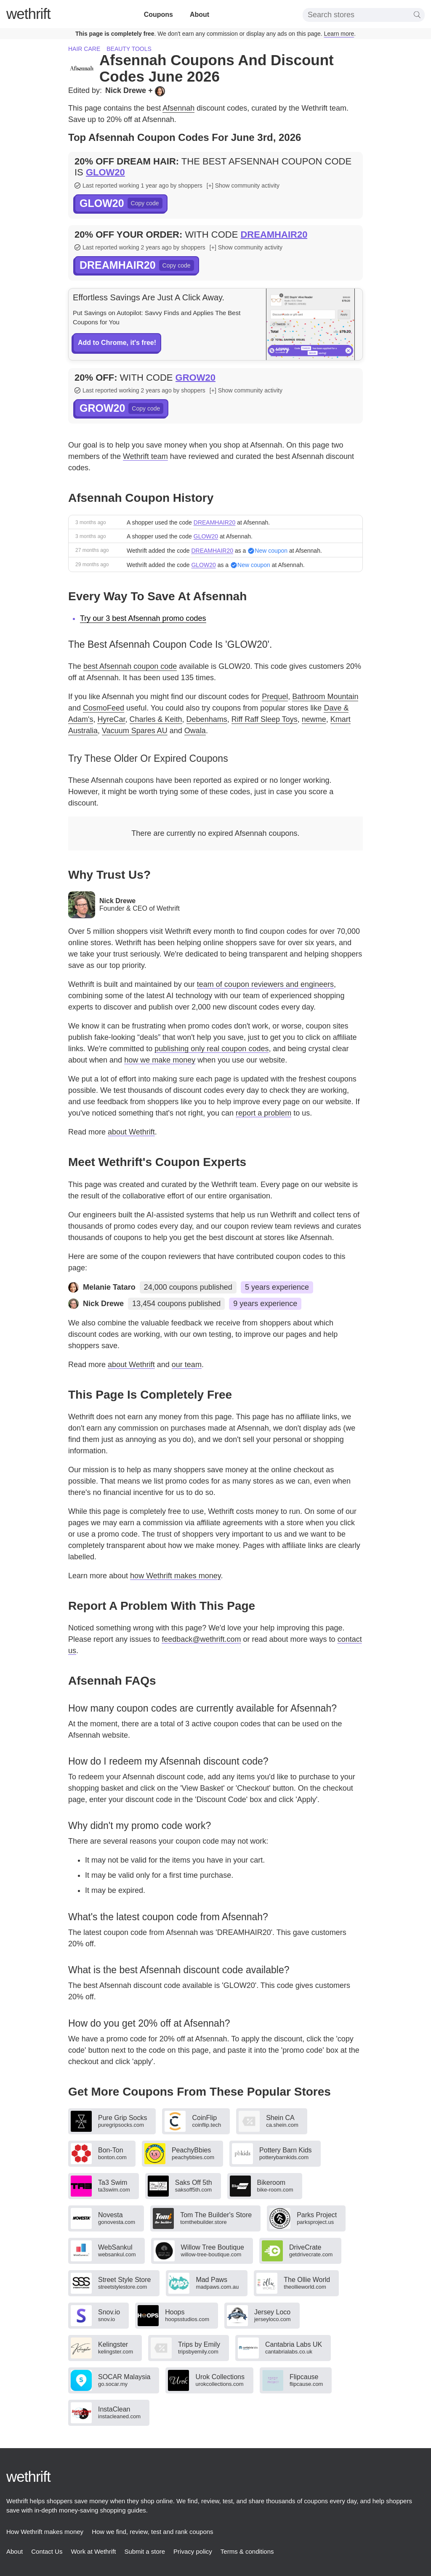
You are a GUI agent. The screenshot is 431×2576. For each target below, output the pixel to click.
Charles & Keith (156, 719)
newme (314, 719)
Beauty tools (129, 48)
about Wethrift (131, 1132)
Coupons (158, 14)
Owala (195, 730)
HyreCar (111, 719)
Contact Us (46, 2551)
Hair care (84, 48)
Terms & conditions (247, 2551)
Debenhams (206, 719)
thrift (28, 13)
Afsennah (178, 108)
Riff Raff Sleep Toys (264, 719)
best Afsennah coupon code (130, 666)
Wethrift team (145, 456)
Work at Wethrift (93, 2551)
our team (187, 1364)
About (199, 14)
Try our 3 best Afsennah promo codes (143, 618)
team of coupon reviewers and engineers (265, 984)
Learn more (339, 33)
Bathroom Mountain (325, 696)
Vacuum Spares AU (135, 730)
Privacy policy (192, 2551)
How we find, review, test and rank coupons (152, 2531)
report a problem (263, 1113)
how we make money (159, 1060)
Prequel (275, 696)
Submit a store (144, 2551)
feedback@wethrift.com (201, 1639)
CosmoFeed (103, 708)
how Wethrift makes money (175, 1576)
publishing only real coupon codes (211, 1048)
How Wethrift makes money (44, 2531)
